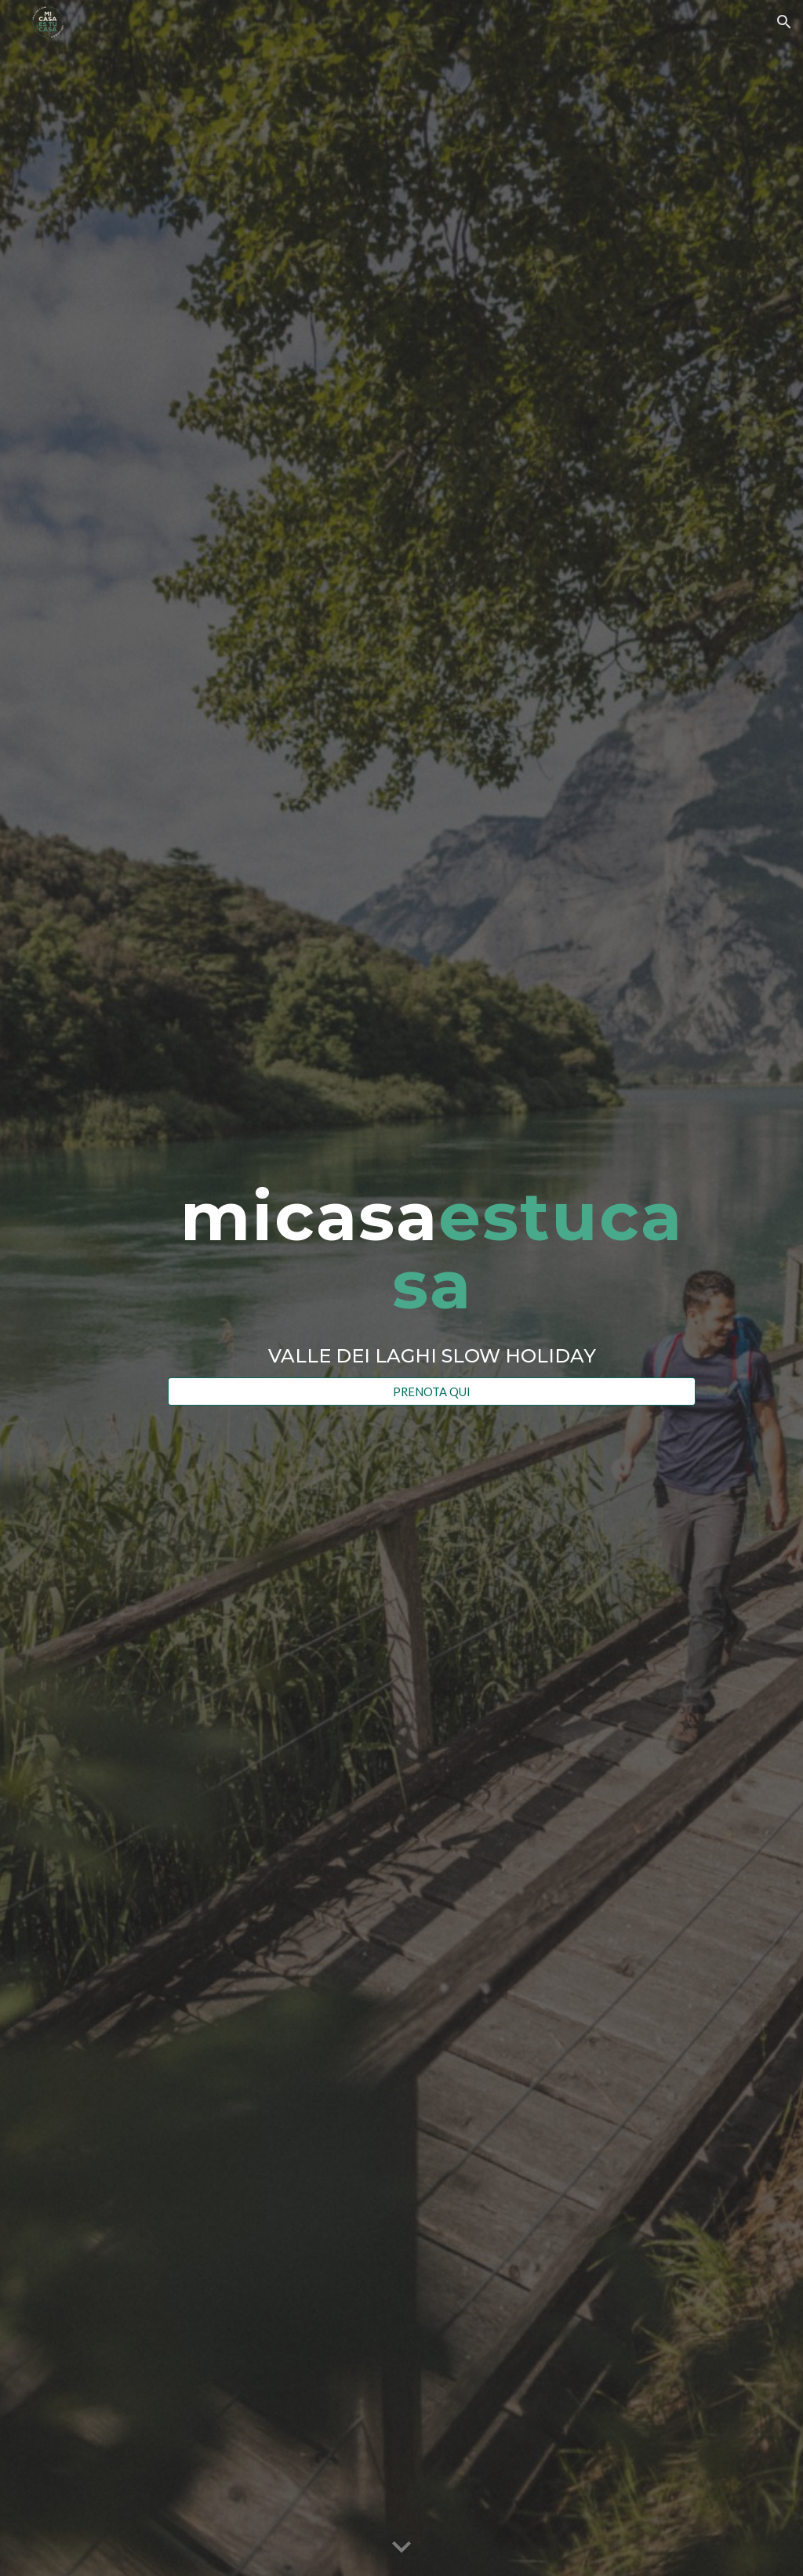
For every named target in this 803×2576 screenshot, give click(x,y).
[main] (432, 1273)
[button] (784, 22)
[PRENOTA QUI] (432, 1391)
